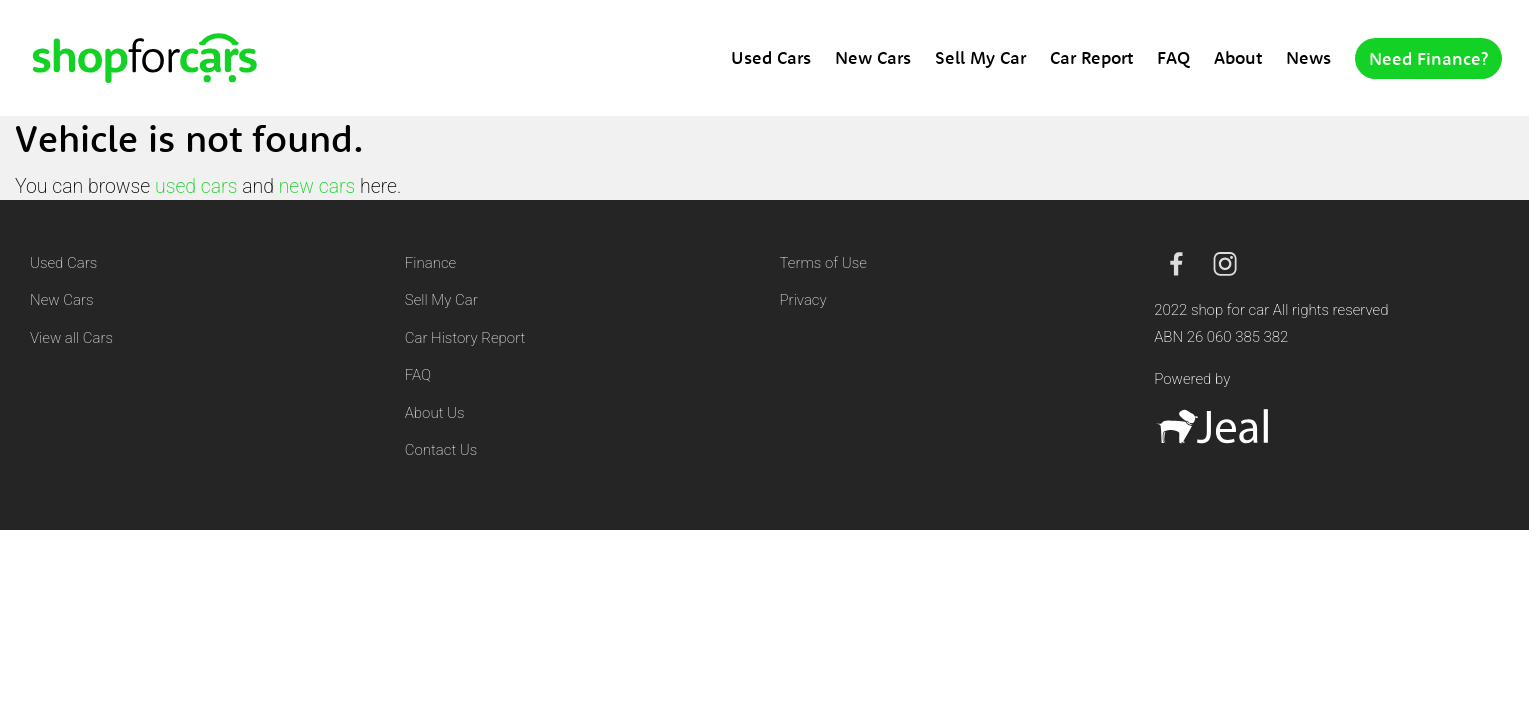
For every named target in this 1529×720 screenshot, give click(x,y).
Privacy (803, 300)
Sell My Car (980, 57)
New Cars (873, 57)
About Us (435, 413)
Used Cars (771, 57)
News (1308, 57)
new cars (317, 186)
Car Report (1091, 57)
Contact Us (441, 450)
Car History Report (465, 338)
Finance (430, 263)
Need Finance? (1428, 58)
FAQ (1173, 57)
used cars (196, 186)
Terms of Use (823, 263)
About (1238, 57)
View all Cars (71, 338)
